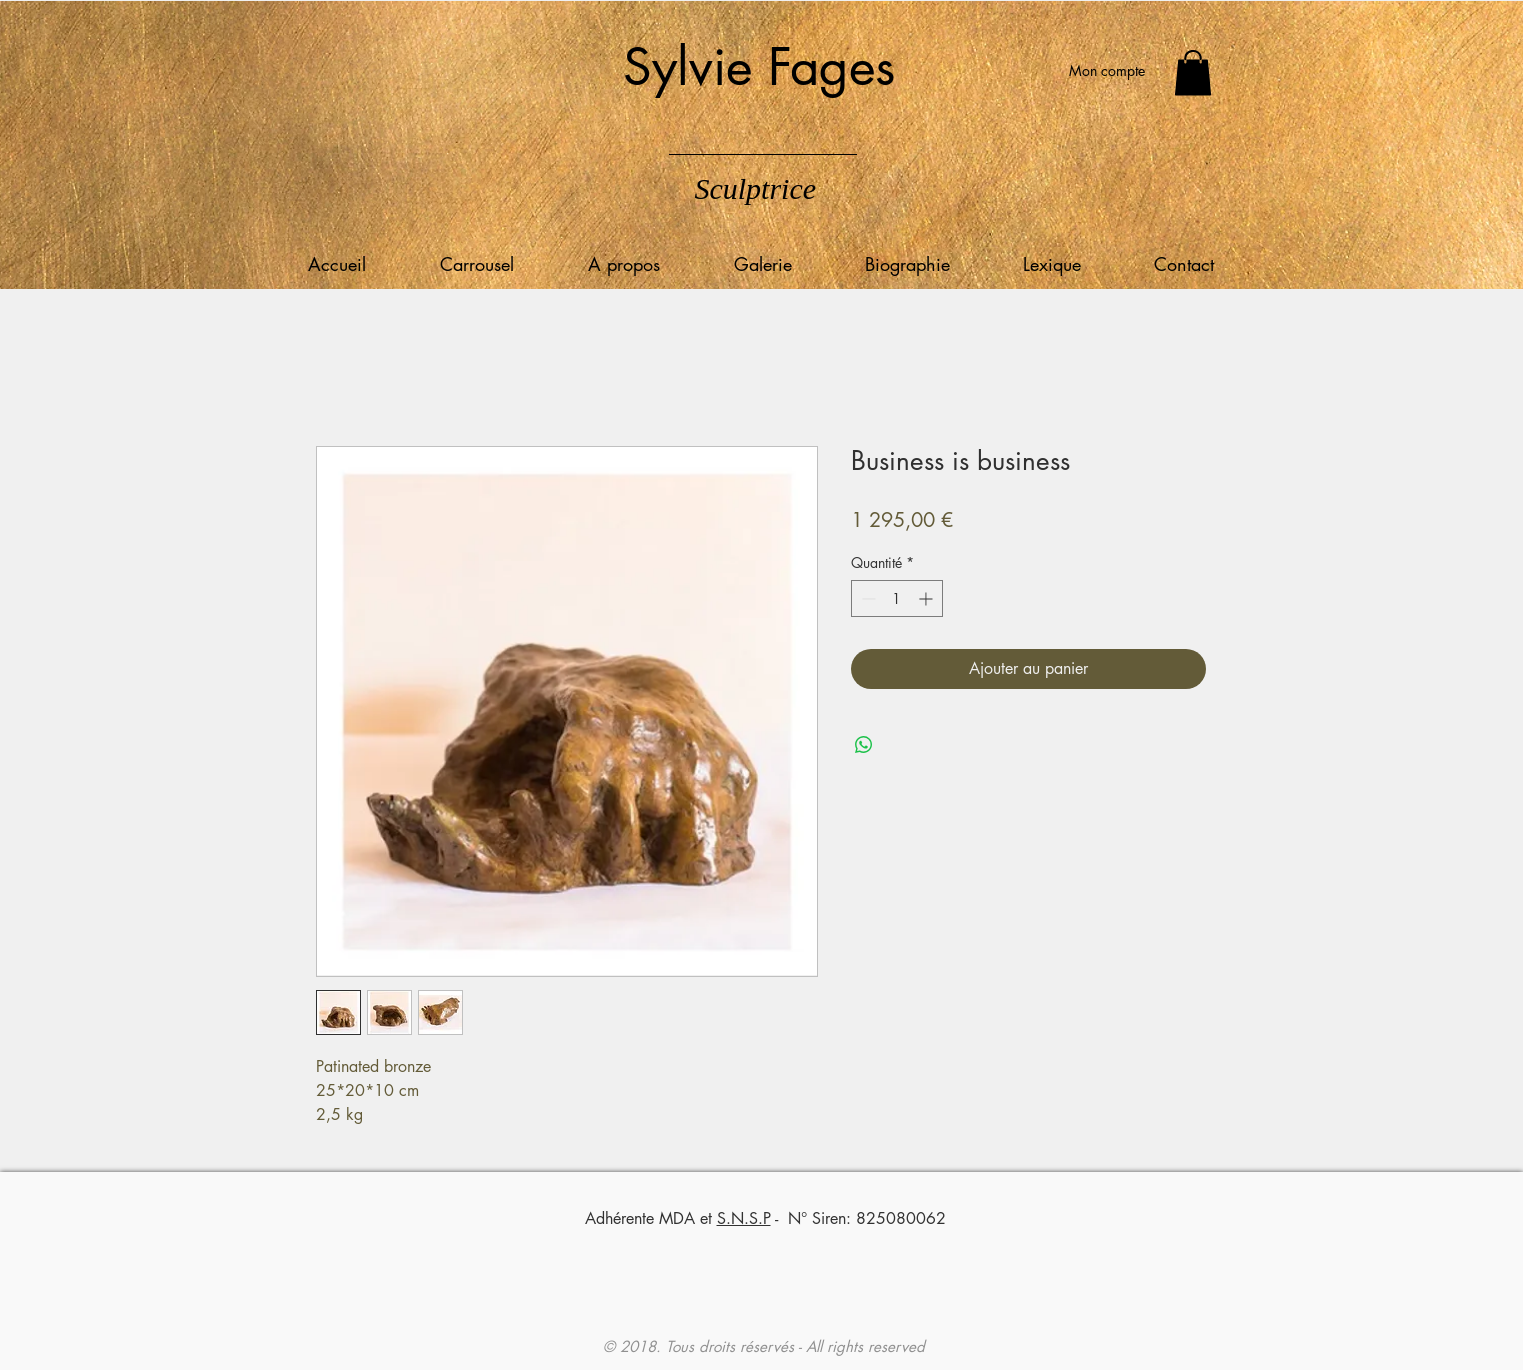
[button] (1193, 72)
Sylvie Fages (759, 67)
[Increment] (927, 598)
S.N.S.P (744, 1218)
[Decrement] (866, 598)
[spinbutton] (897, 598)
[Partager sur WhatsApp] (864, 745)
